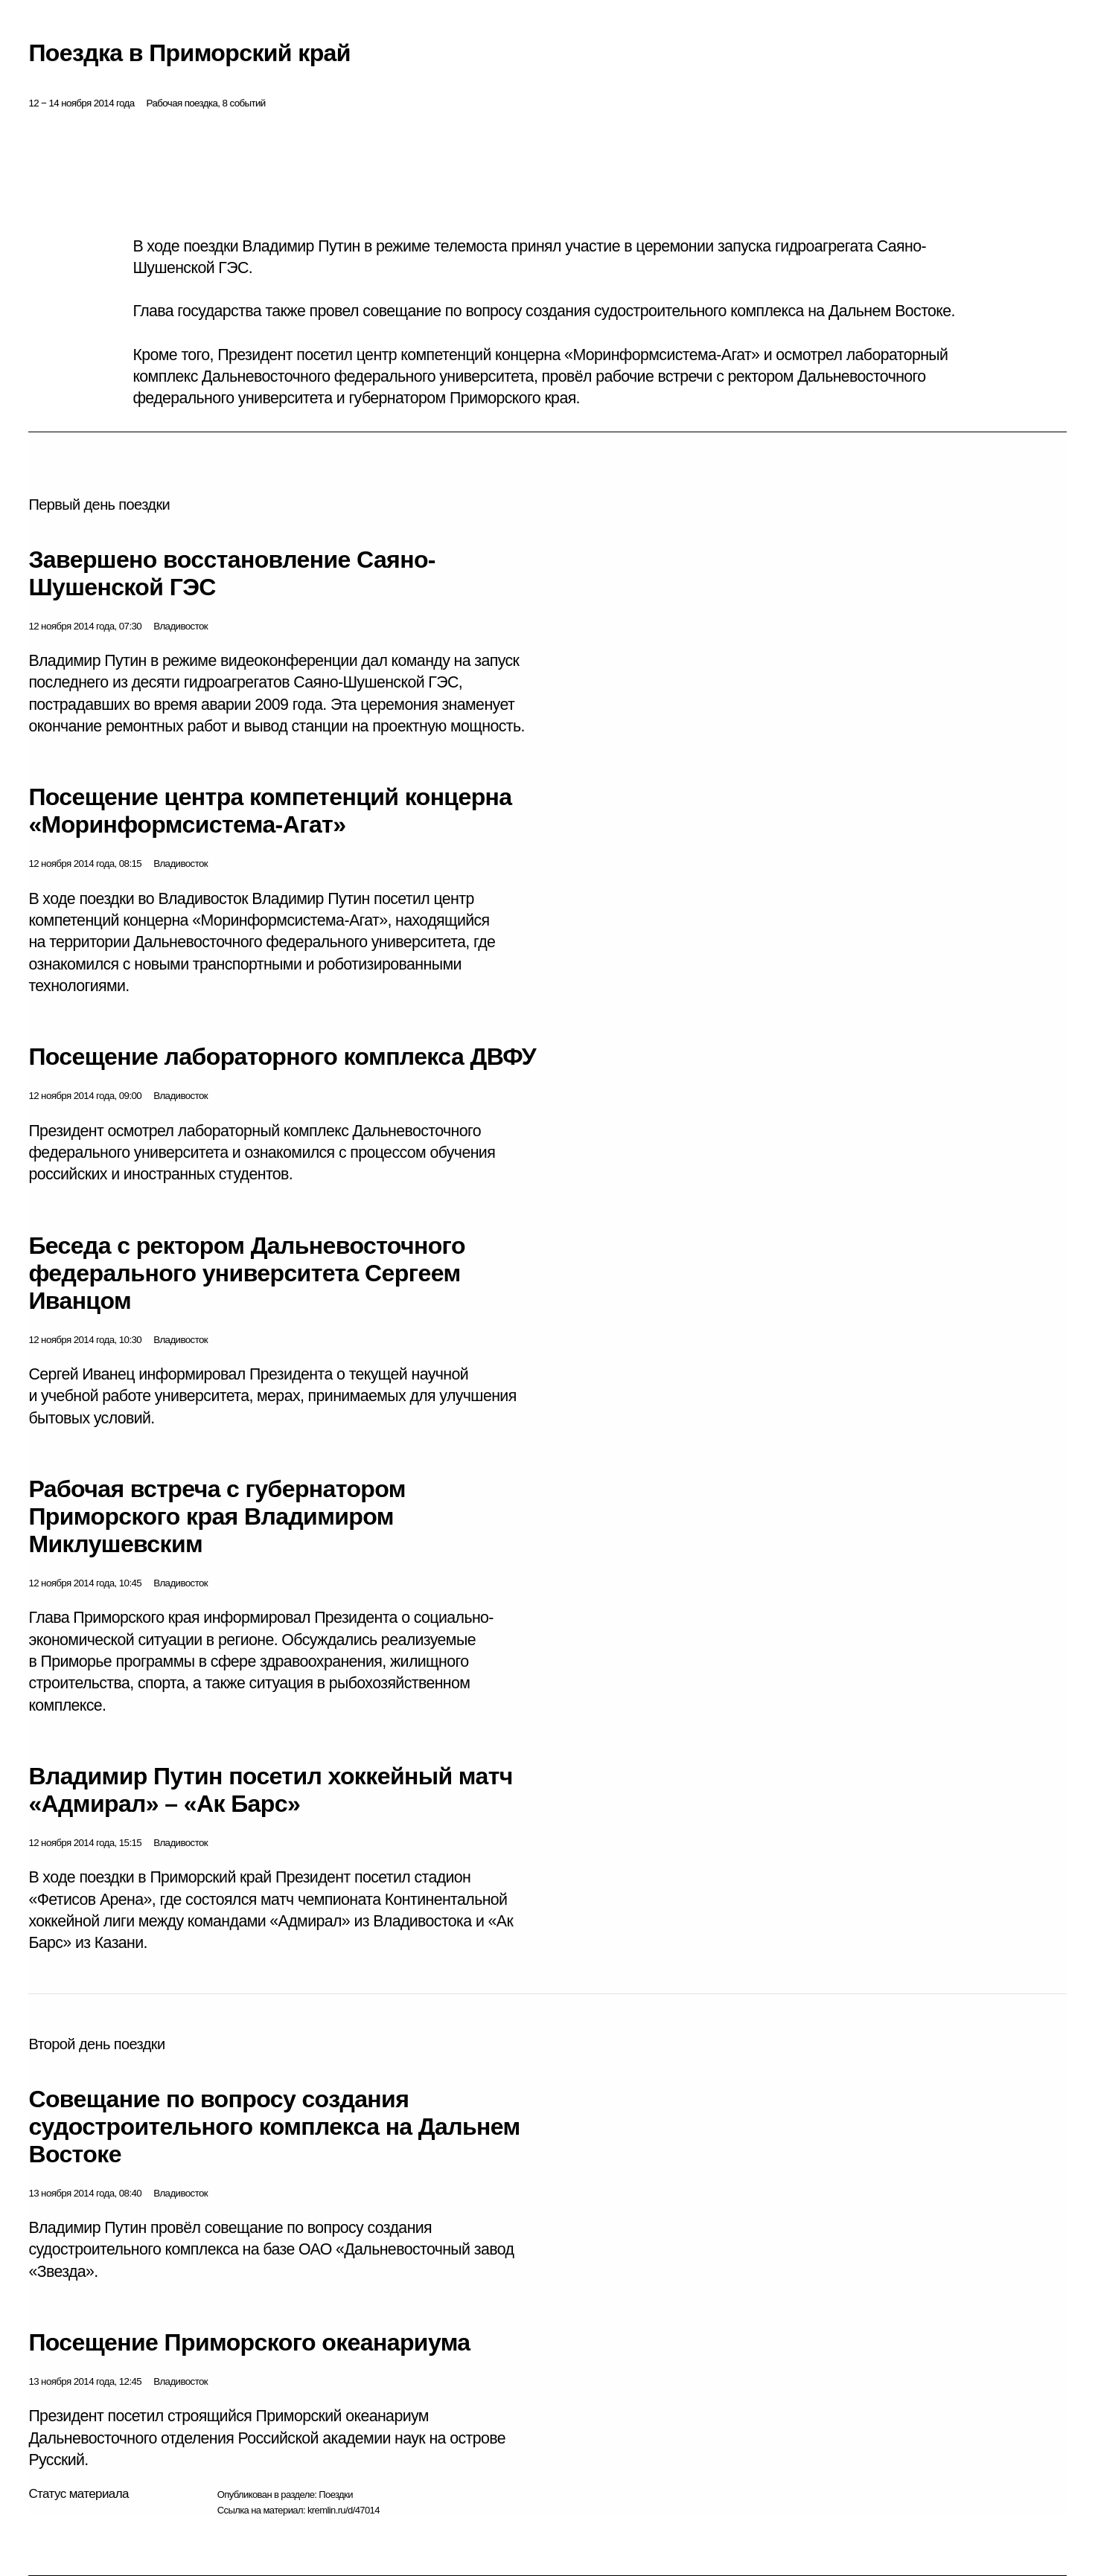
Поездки (336, 2494)
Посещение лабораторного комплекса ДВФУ (282, 1056)
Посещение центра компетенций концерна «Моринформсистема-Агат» (269, 811)
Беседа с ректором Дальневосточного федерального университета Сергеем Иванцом (246, 1273)
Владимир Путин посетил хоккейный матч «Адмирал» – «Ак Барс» (270, 1790)
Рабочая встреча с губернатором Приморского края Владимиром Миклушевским (217, 1516)
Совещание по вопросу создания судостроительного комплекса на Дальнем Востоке (274, 2127)
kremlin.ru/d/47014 (343, 2510)
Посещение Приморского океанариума (249, 2342)
